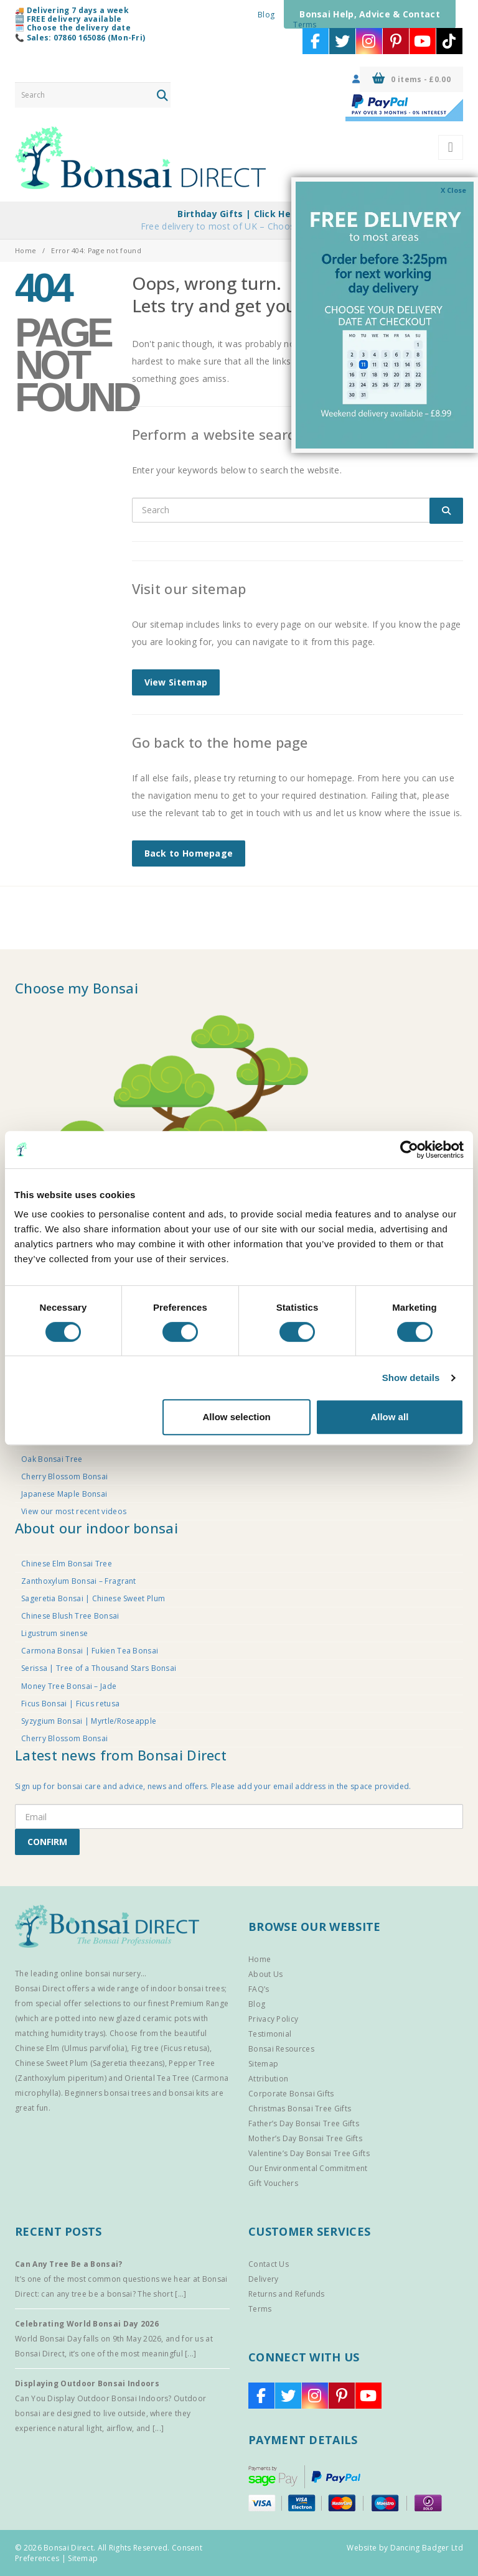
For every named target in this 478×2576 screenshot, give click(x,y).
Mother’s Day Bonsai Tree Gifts (305, 2138)
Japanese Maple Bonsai (64, 1494)
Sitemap (263, 2063)
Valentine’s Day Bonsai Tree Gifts (309, 2153)
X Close (453, 190)
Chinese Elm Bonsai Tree (66, 1563)
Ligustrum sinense (54, 1633)
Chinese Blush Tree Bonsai (70, 1616)
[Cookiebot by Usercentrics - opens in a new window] (409, 1149)
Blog (266, 14)
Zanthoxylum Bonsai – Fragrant (78, 1581)
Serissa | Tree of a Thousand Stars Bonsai (98, 1668)
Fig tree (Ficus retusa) (170, 2048)
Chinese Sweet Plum (51, 2063)
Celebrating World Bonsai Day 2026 (87, 2323)
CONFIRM (47, 1842)
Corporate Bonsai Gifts (291, 2093)
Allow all (389, 1416)
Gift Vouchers (273, 2183)
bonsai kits (189, 2093)
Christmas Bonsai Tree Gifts (299, 2108)
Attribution (268, 2078)
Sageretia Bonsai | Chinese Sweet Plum (93, 1598)
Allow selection (237, 1416)
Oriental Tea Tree (156, 2078)
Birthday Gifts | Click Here (238, 214)
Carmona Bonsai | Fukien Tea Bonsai (89, 1650)
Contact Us (268, 2264)
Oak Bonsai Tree (52, 1459)
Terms (305, 24)
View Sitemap (176, 682)
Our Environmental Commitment (307, 2168)
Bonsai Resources (281, 2049)
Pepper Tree (192, 2063)
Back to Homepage (188, 853)
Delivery (263, 2279)
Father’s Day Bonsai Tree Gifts (303, 2123)
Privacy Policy (273, 2019)
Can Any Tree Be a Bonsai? (69, 2264)
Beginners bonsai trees (108, 2093)
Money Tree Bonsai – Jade (68, 1686)
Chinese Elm (37, 2048)
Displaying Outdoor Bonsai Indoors (87, 2383)
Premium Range (199, 2003)
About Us (265, 1974)
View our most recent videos (73, 1511)
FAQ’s (258, 1989)
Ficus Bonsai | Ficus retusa (70, 1703)
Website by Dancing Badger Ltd (405, 2547)
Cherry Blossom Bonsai (64, 1476)
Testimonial (269, 2034)
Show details (411, 1377)
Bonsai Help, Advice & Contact (369, 14)
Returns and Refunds (286, 2294)
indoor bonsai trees (188, 1988)
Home (25, 250)
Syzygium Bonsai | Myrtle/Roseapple (88, 1721)
